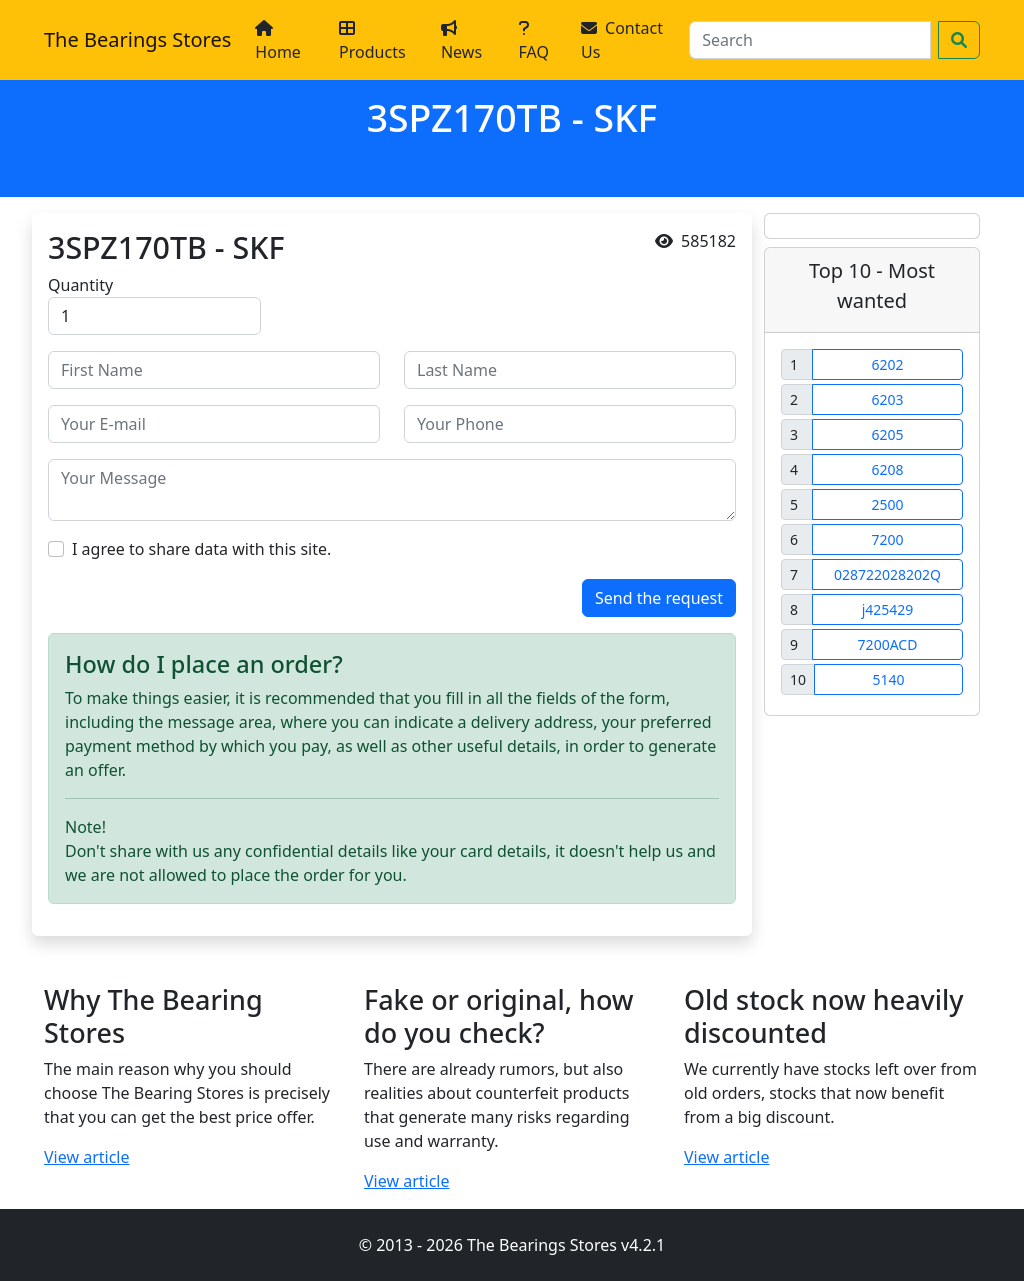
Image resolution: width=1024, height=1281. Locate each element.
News (461, 41)
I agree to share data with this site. (201, 549)
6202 (887, 364)
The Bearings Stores (137, 39)
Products (372, 41)
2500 (887, 504)
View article (87, 1157)
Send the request (659, 598)
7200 (887, 539)
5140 (888, 679)
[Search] (810, 40)
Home (278, 41)
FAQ (534, 41)
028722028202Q (887, 574)
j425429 (888, 609)
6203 (887, 399)
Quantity (80, 285)
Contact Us (622, 40)
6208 (887, 469)
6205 (887, 434)
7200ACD (888, 644)
